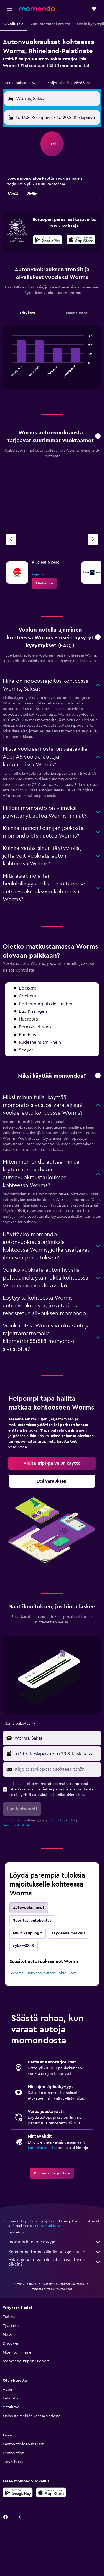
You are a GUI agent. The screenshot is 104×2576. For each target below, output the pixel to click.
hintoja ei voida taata (48, 2225)
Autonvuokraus (24, 2284)
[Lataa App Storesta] (81, 240)
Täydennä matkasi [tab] (68, 1933)
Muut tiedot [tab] (77, 313)
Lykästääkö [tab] (23, 1946)
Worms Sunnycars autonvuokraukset (43, 1973)
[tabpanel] (52, 359)
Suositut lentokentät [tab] (32, 1920)
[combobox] (21, 83)
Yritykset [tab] (27, 313)
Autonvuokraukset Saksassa (63, 2284)
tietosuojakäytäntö (17, 1825)
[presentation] (81, 239)
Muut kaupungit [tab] (27, 1933)
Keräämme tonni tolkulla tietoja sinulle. (54, 2252)
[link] (44, 583)
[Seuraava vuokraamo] (93, 539)
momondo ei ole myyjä (54, 2242)
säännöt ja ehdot (62, 1820)
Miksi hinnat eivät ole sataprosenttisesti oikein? (54, 2261)
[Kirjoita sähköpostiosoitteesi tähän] (56, 1769)
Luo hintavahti (40, 2148)
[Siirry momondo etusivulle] (37, 8)
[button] (9, 9)
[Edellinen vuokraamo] (11, 539)
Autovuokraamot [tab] (28, 1908)
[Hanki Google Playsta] (47, 240)
